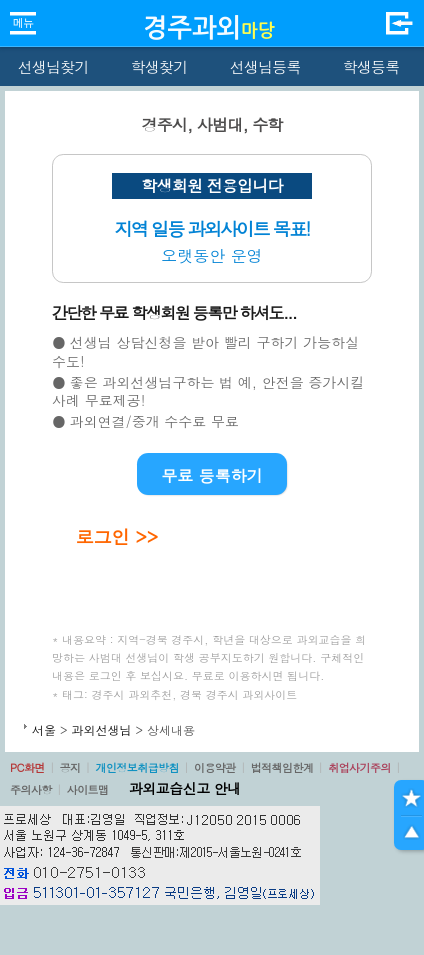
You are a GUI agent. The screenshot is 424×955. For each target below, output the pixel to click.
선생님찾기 (52, 66)
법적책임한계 (282, 767)
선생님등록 (264, 66)
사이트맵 (88, 789)
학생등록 (371, 66)
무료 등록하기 (211, 475)
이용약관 (215, 767)
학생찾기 (159, 66)
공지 (70, 767)
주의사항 (31, 789)
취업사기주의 (359, 767)
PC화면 (27, 767)
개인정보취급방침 (137, 767)
